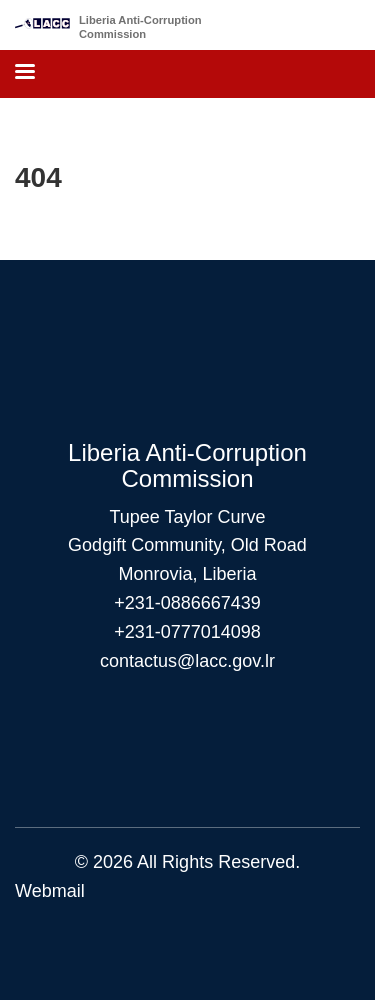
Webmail (50, 891)
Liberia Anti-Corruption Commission (140, 27)
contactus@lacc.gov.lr (187, 661)
